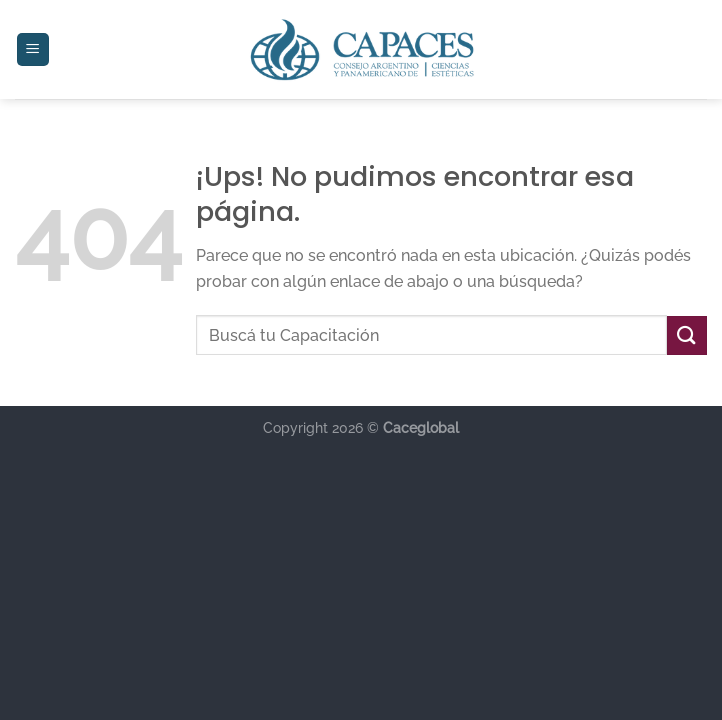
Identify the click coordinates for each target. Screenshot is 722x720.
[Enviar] (687, 335)
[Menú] (33, 49)
